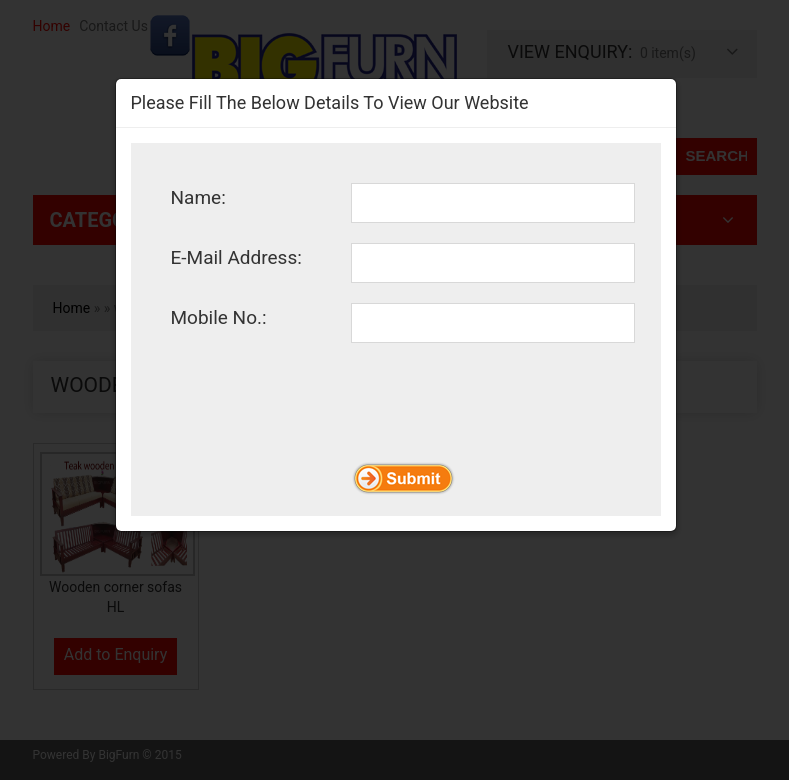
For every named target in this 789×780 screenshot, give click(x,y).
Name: (198, 197)
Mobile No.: (219, 317)
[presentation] (323, 463)
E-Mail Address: (236, 257)
